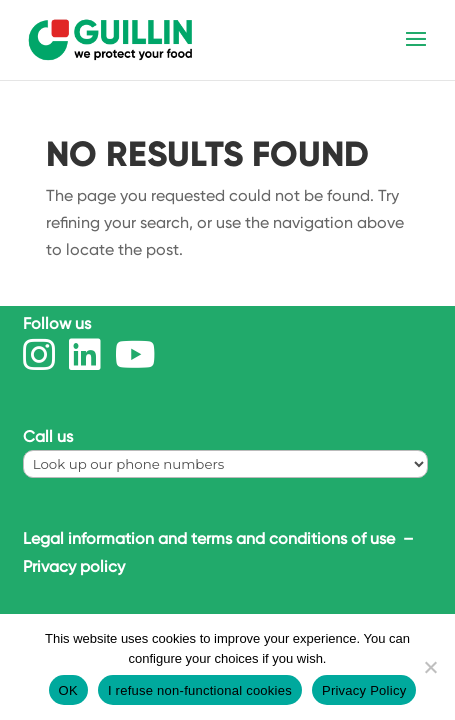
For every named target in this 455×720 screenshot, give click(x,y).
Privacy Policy (364, 690)
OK (68, 690)
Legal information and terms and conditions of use (211, 538)
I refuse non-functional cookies (200, 690)
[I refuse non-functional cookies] (430, 667)
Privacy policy (74, 566)
